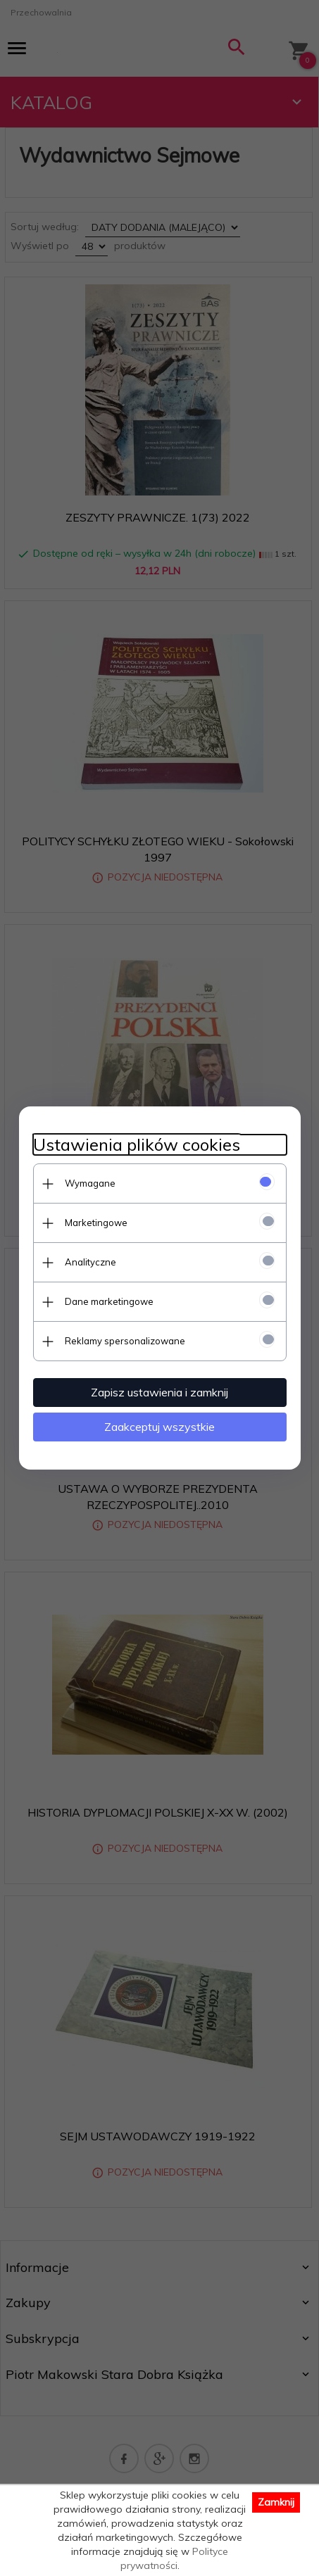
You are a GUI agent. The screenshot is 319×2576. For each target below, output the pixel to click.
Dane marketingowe (109, 1301)
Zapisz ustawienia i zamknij (159, 1392)
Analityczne (90, 1262)
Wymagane (90, 1183)
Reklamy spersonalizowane (125, 1340)
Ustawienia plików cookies (136, 1145)
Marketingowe (96, 1222)
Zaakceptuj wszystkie (159, 1427)
